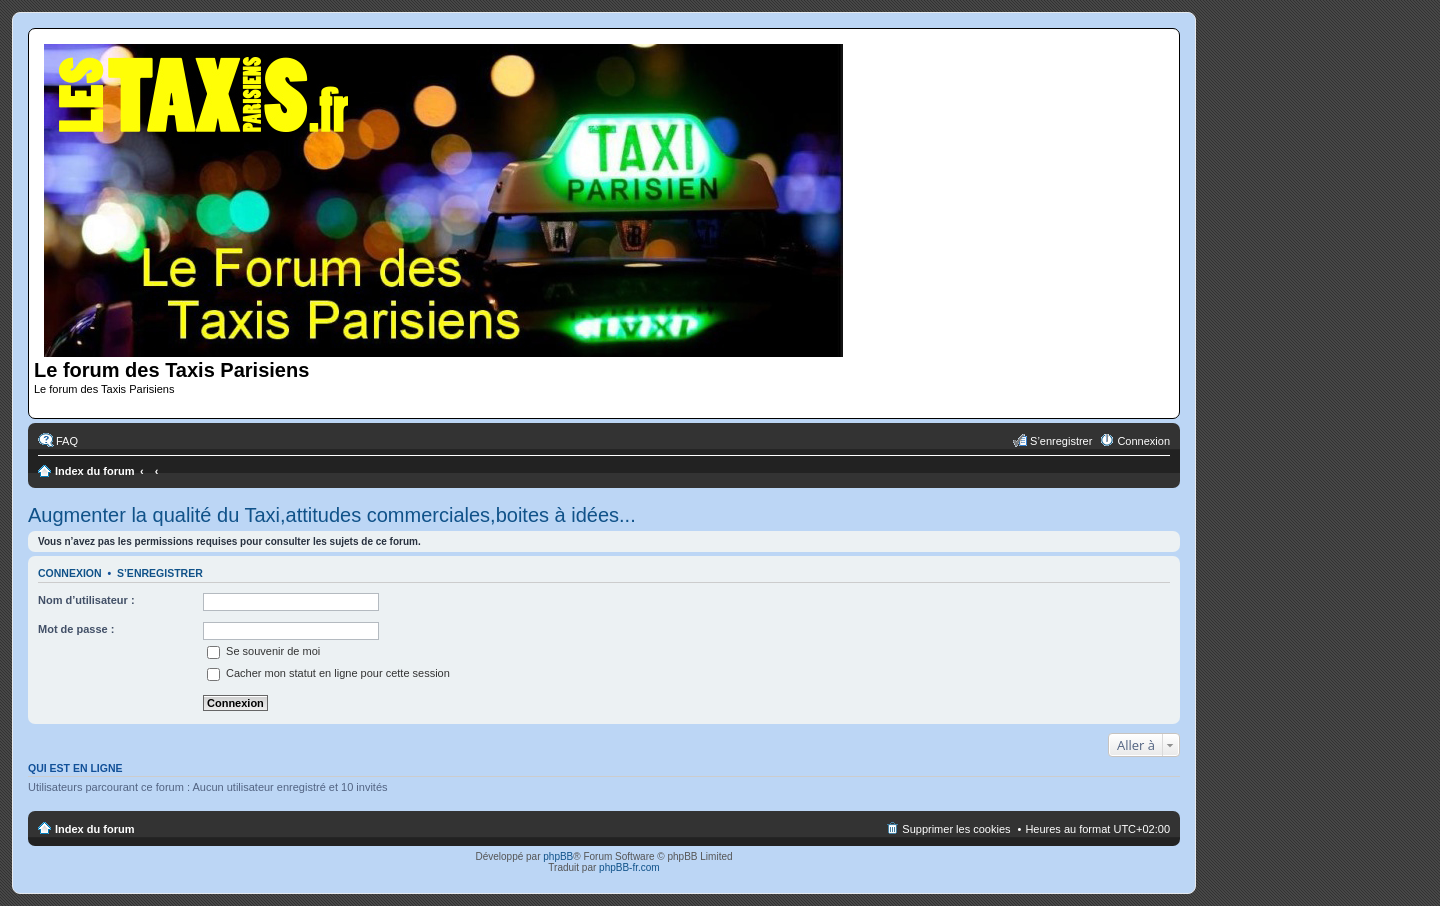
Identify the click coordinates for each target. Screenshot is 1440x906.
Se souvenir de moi (263, 651)
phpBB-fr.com (629, 867)
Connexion (70, 573)
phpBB (558, 856)
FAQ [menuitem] (67, 441)
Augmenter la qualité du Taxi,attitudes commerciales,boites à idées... (332, 515)
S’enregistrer (160, 573)
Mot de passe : (76, 629)
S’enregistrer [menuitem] (1061, 441)
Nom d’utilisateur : (86, 600)
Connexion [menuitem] (1143, 441)
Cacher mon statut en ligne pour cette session (328, 673)
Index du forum (94, 471)
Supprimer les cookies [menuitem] (956, 829)
